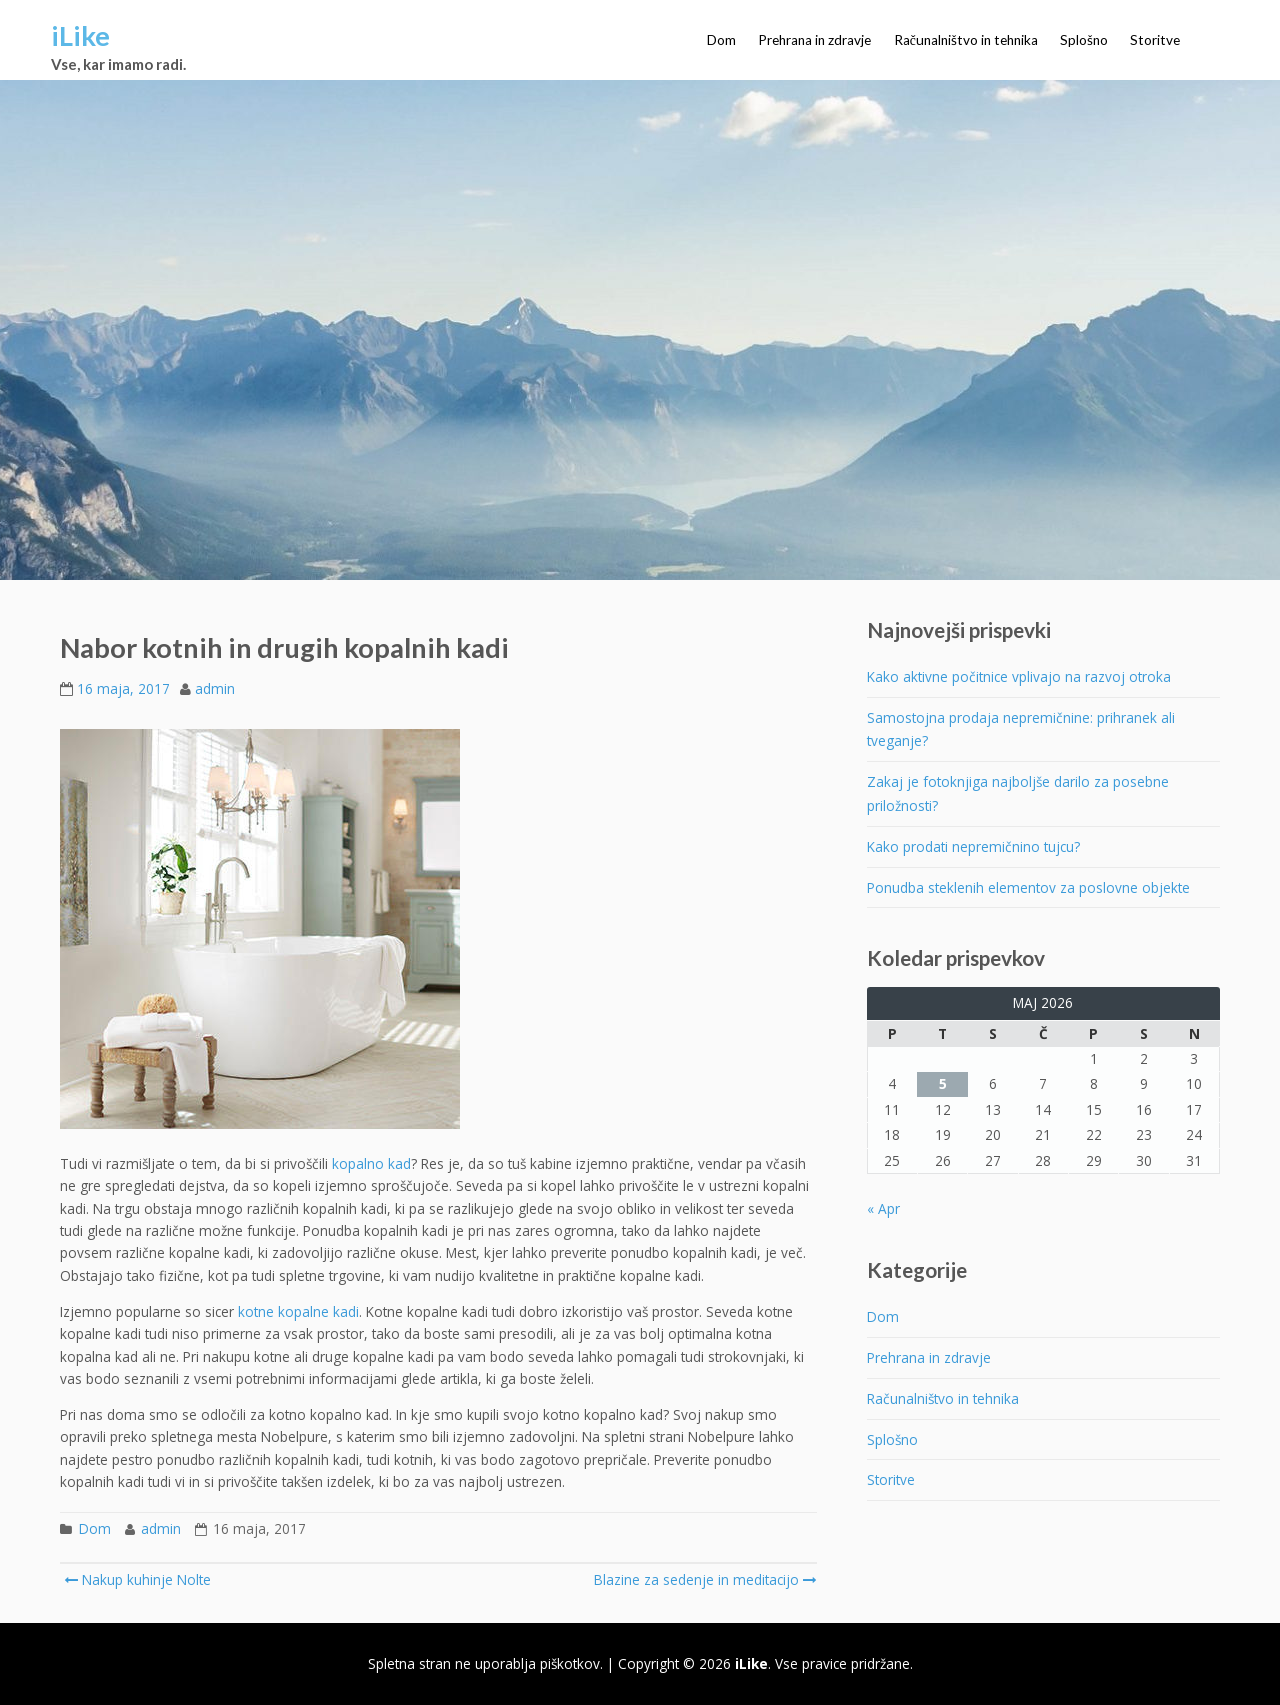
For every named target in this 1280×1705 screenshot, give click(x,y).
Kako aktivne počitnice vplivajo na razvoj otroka (1019, 676)
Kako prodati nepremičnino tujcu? (973, 846)
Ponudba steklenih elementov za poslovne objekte (1028, 887)
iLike (80, 35)
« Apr (883, 1208)
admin (215, 688)
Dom (721, 40)
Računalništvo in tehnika (966, 40)
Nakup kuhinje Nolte (137, 1579)
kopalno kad (371, 1163)
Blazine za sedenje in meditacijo (703, 1579)
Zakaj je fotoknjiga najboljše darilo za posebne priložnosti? (1018, 793)
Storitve (1155, 40)
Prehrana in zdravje (814, 40)
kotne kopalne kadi (298, 1311)
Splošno (1084, 40)
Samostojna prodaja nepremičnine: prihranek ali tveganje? (1021, 729)
